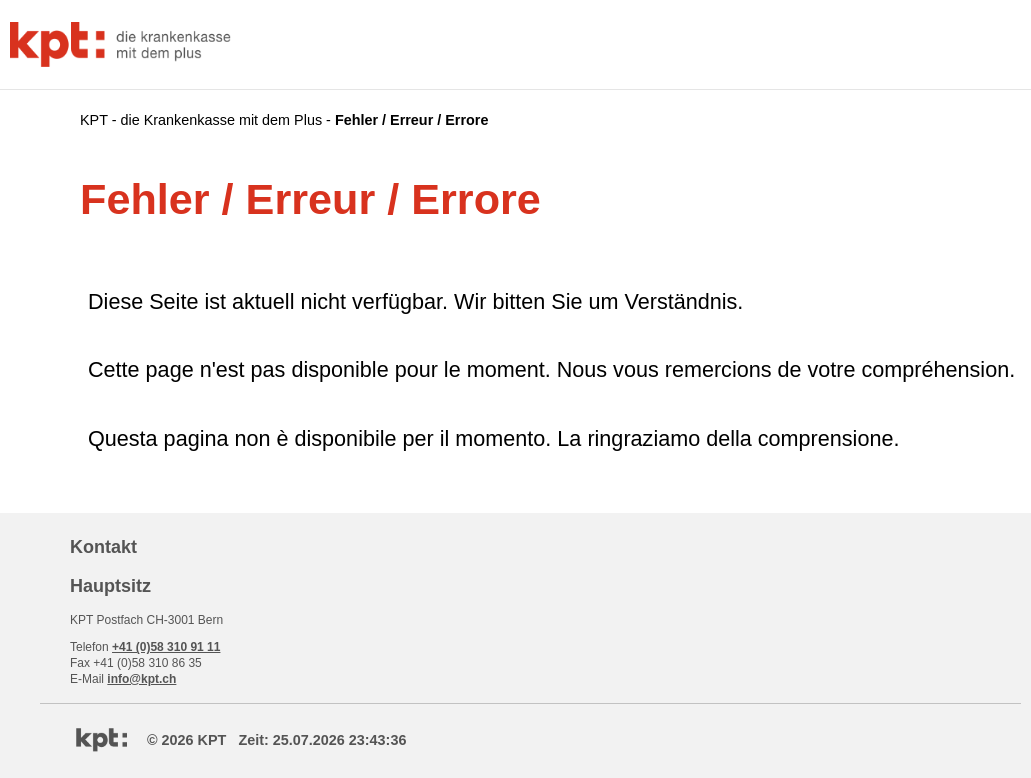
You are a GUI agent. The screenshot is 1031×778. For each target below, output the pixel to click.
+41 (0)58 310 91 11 (166, 647)
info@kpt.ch (141, 679)
